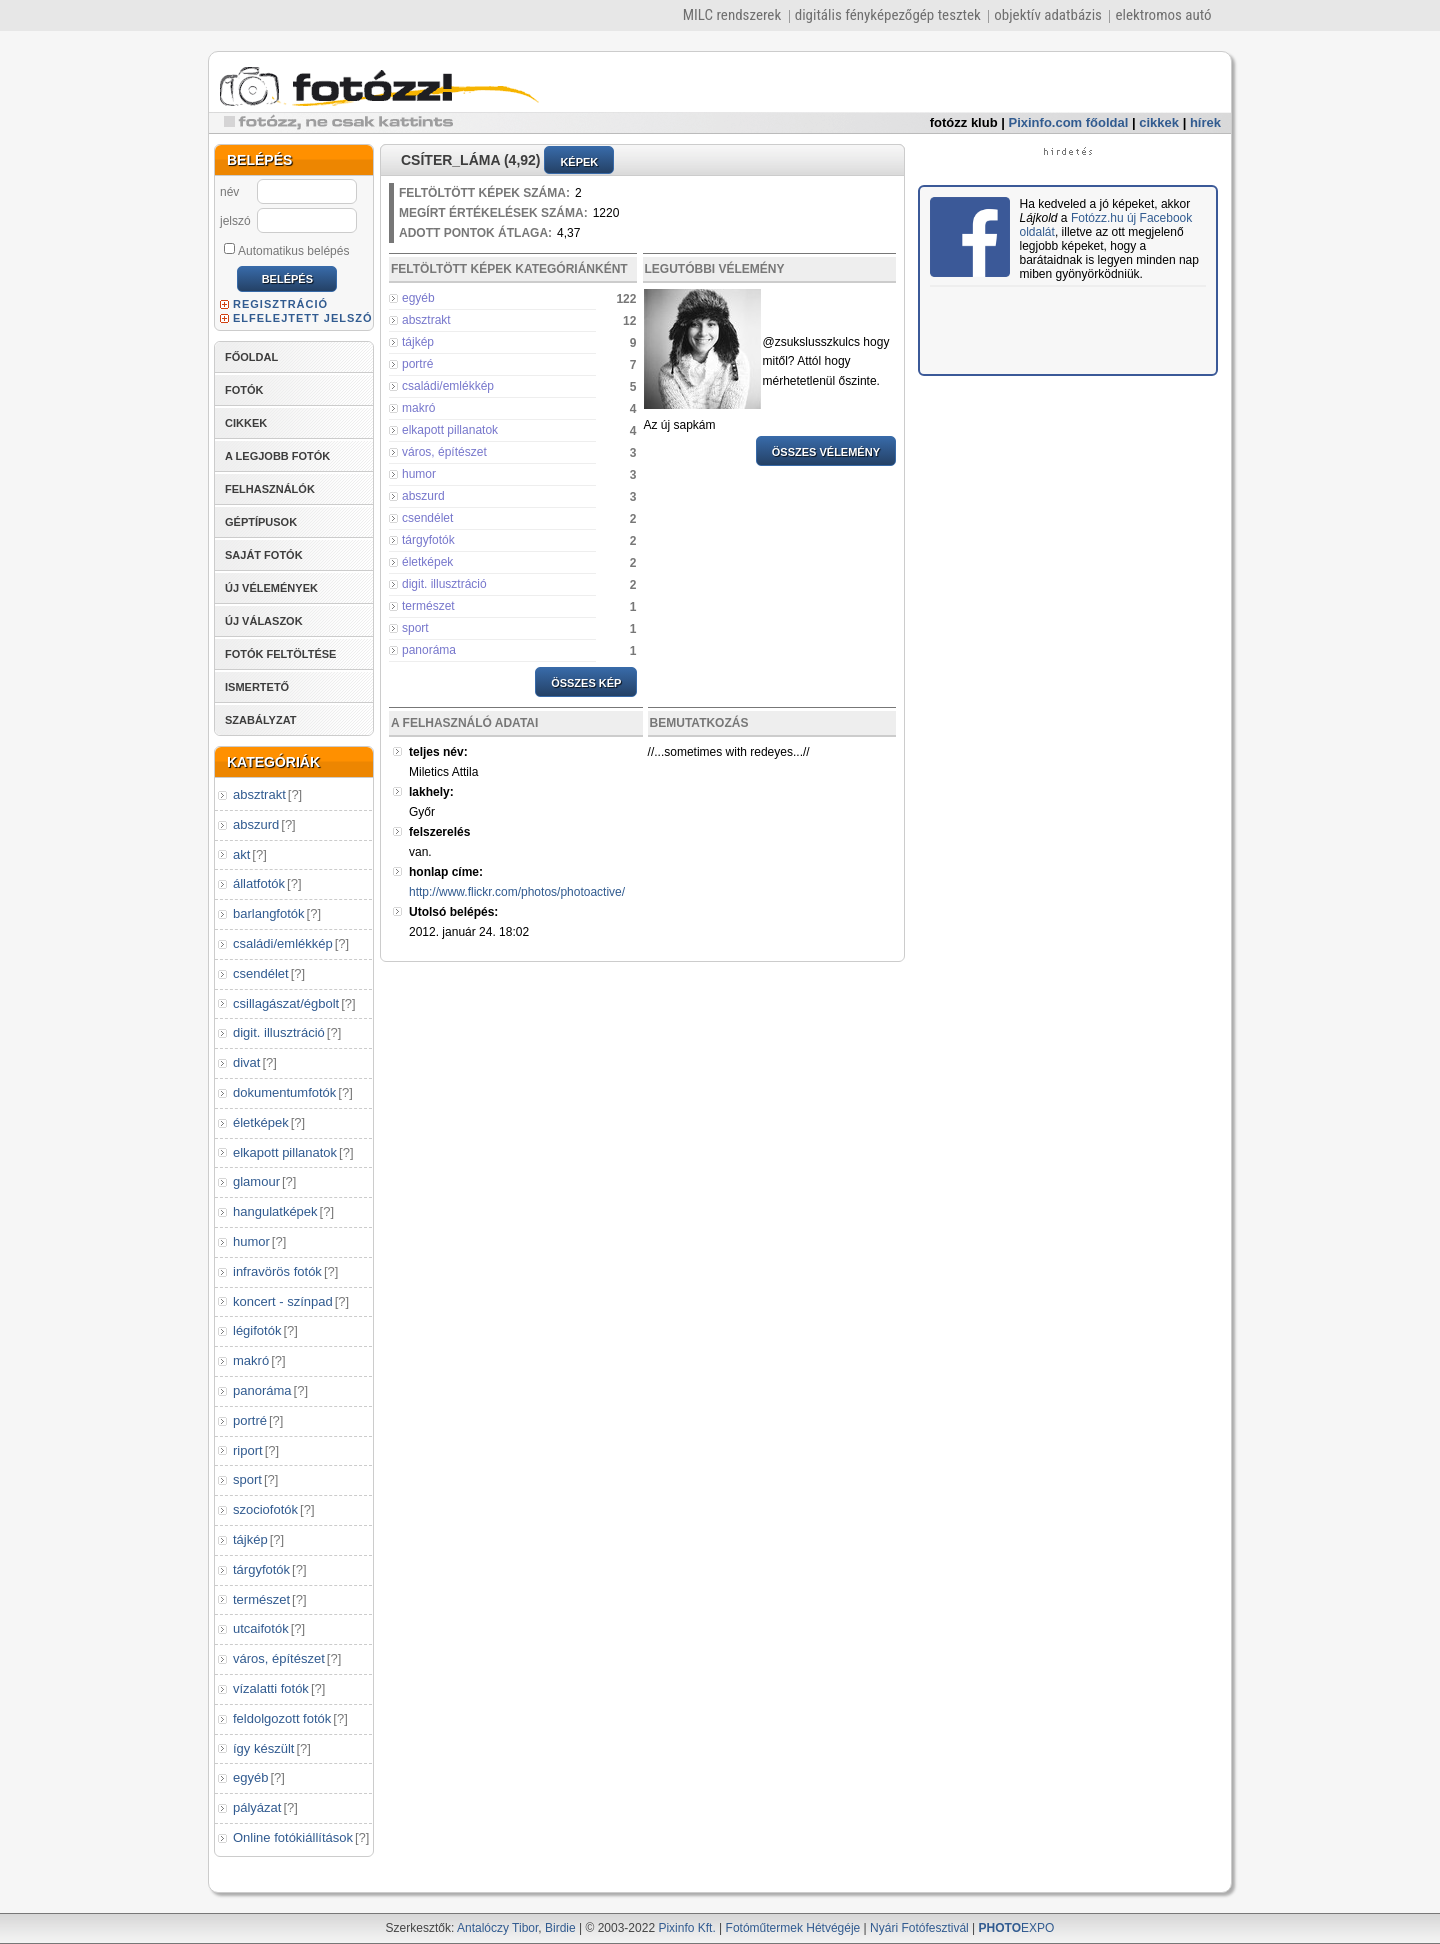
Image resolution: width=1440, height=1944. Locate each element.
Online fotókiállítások (293, 1837)
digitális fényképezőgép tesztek (888, 15)
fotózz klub (964, 122)
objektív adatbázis (1048, 15)
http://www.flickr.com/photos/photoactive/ (517, 892)
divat (246, 1062)
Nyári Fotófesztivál (919, 1928)
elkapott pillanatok (285, 1152)
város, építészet (279, 1658)
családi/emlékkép (283, 943)
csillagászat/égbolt (286, 1003)
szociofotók (265, 1509)
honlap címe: (446, 872)
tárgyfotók (261, 1569)
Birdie (560, 1928)
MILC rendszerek (732, 15)
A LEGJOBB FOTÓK (277, 456)
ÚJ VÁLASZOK (264, 621)
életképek (261, 1122)
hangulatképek (275, 1211)
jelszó (235, 221)
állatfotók (259, 883)
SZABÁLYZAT (261, 720)
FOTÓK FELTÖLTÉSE (280, 654)
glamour (256, 1181)
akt (241, 854)
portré (250, 1420)
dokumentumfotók (284, 1092)
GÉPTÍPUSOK (261, 522)
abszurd (256, 824)
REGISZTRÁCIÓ (280, 304)
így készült (263, 1748)
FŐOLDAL (251, 357)
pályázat (257, 1807)
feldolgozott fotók (282, 1718)
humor (251, 1241)
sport (247, 1479)
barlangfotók (269, 913)
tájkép (250, 1539)
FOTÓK (244, 390)
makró (251, 1360)
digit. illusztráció (279, 1032)
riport (248, 1450)
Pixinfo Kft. (686, 1928)
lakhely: (431, 792)
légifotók (257, 1330)
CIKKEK (246, 423)
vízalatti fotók (271, 1688)
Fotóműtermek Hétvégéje (793, 1928)
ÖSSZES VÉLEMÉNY (826, 452)
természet (261, 1599)
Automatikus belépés (286, 250)
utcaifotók (261, 1628)
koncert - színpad (283, 1301)
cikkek (1159, 122)
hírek (1205, 122)
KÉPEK (579, 162)
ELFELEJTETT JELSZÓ (303, 318)
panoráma (262, 1390)
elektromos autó (1163, 15)
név (229, 192)
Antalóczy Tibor (497, 1928)
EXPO (1017, 1928)
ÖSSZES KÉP (586, 683)
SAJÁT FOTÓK (264, 555)
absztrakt (259, 794)
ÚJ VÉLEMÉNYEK (271, 588)
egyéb (250, 1777)
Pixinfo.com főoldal (1069, 122)
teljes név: (438, 752)
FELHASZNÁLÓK (270, 489)
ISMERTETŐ (257, 687)
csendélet (261, 973)
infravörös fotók (277, 1271)
